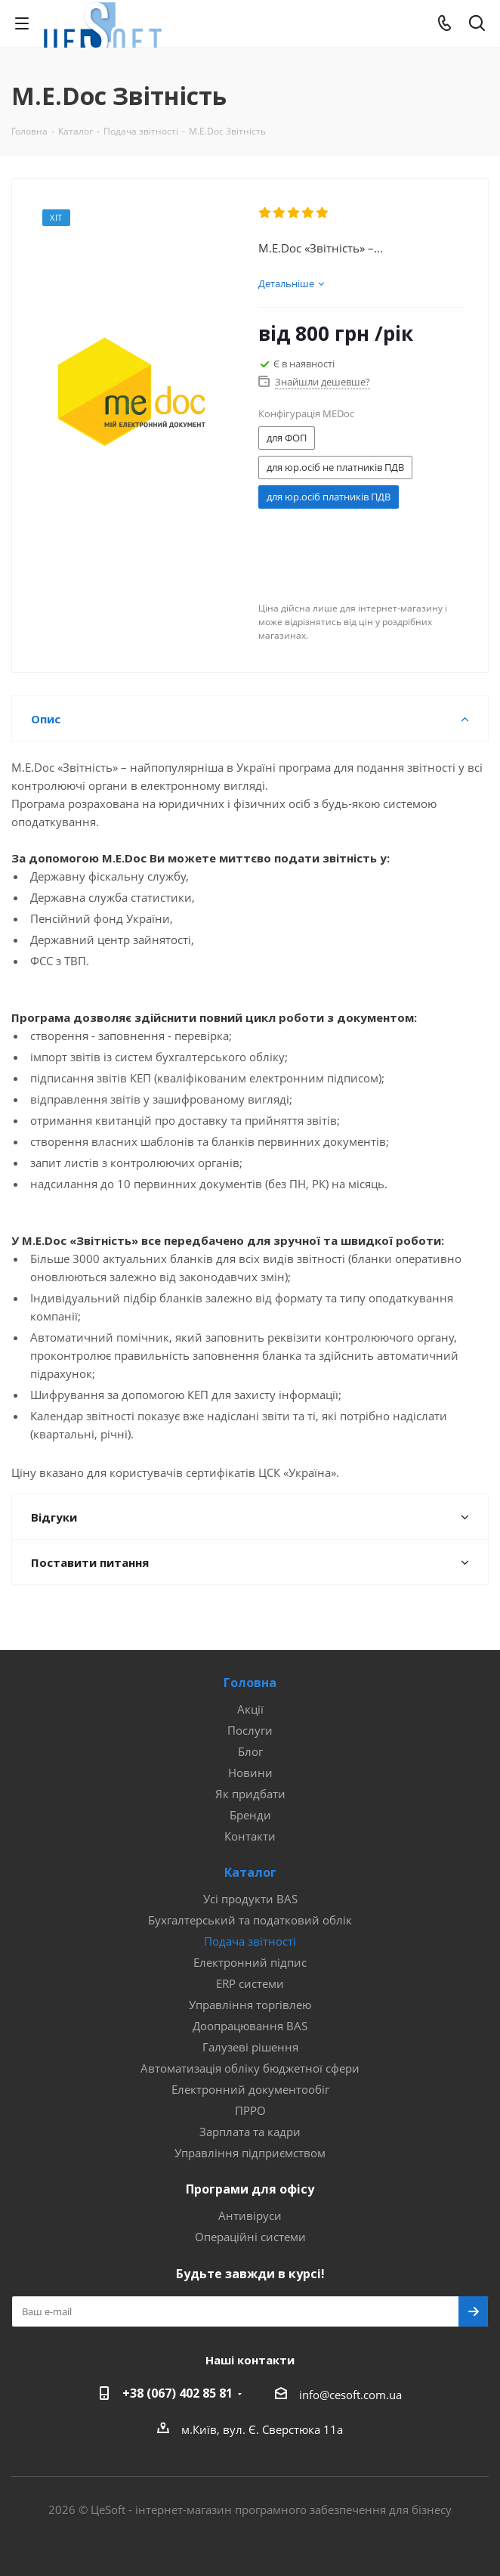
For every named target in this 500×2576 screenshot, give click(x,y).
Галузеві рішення (250, 2046)
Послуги (250, 1730)
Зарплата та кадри (250, 2131)
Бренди (250, 1814)
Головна (250, 1682)
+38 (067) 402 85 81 (177, 2393)
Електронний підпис (250, 1962)
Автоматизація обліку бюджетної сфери (250, 2068)
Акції (250, 1709)
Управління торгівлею (250, 2004)
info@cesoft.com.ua (350, 2394)
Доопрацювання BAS (250, 2025)
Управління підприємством (250, 2152)
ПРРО (250, 2110)
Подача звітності (250, 1941)
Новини (250, 1772)
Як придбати (250, 1793)
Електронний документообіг (250, 2089)
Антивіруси (250, 2215)
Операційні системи (250, 2236)
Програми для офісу (250, 2189)
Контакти (250, 1836)
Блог (250, 1751)
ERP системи (250, 1983)
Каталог (250, 1872)
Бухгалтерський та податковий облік (250, 1919)
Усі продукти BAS (250, 1898)
